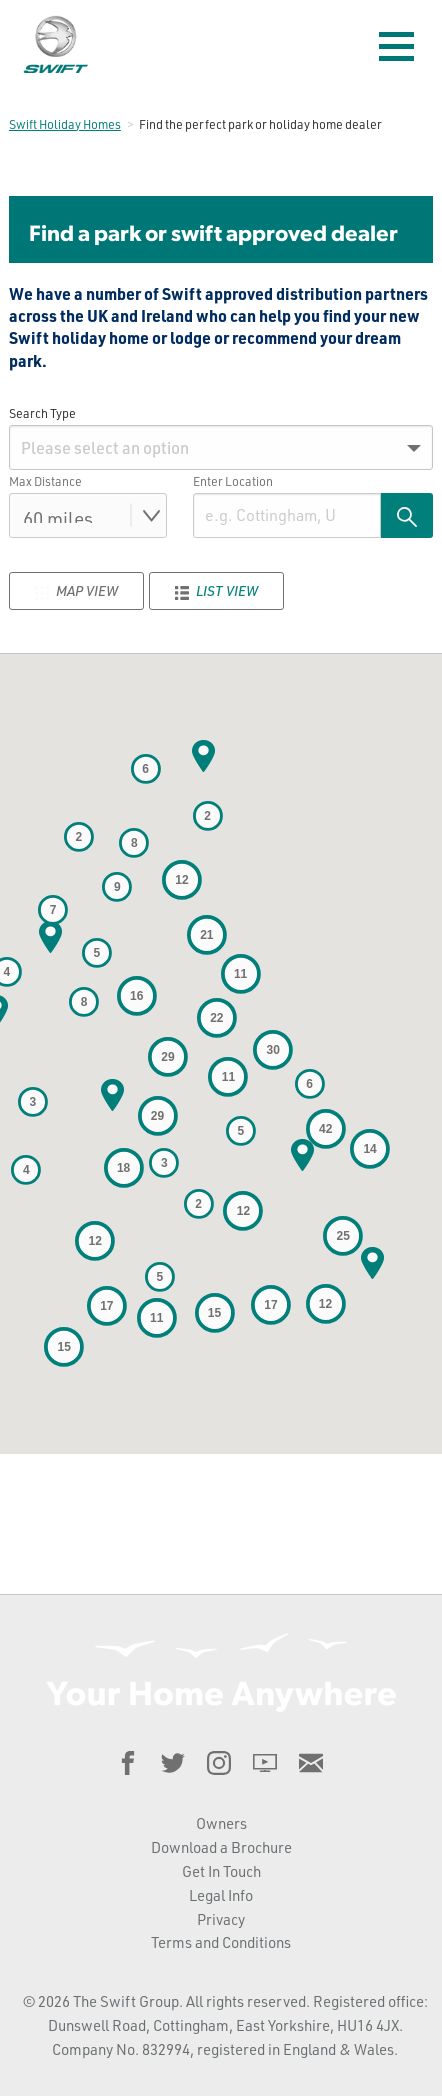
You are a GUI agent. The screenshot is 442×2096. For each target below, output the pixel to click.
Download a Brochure (221, 1847)
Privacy (221, 1919)
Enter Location (233, 481)
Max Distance (45, 481)
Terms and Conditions (221, 1942)
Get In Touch (221, 1871)
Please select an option (105, 447)
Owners (221, 1823)
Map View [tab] (76, 591)
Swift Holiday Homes (65, 124)
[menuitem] (221, 448)
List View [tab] (216, 591)
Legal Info (221, 1895)
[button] (203, 756)
